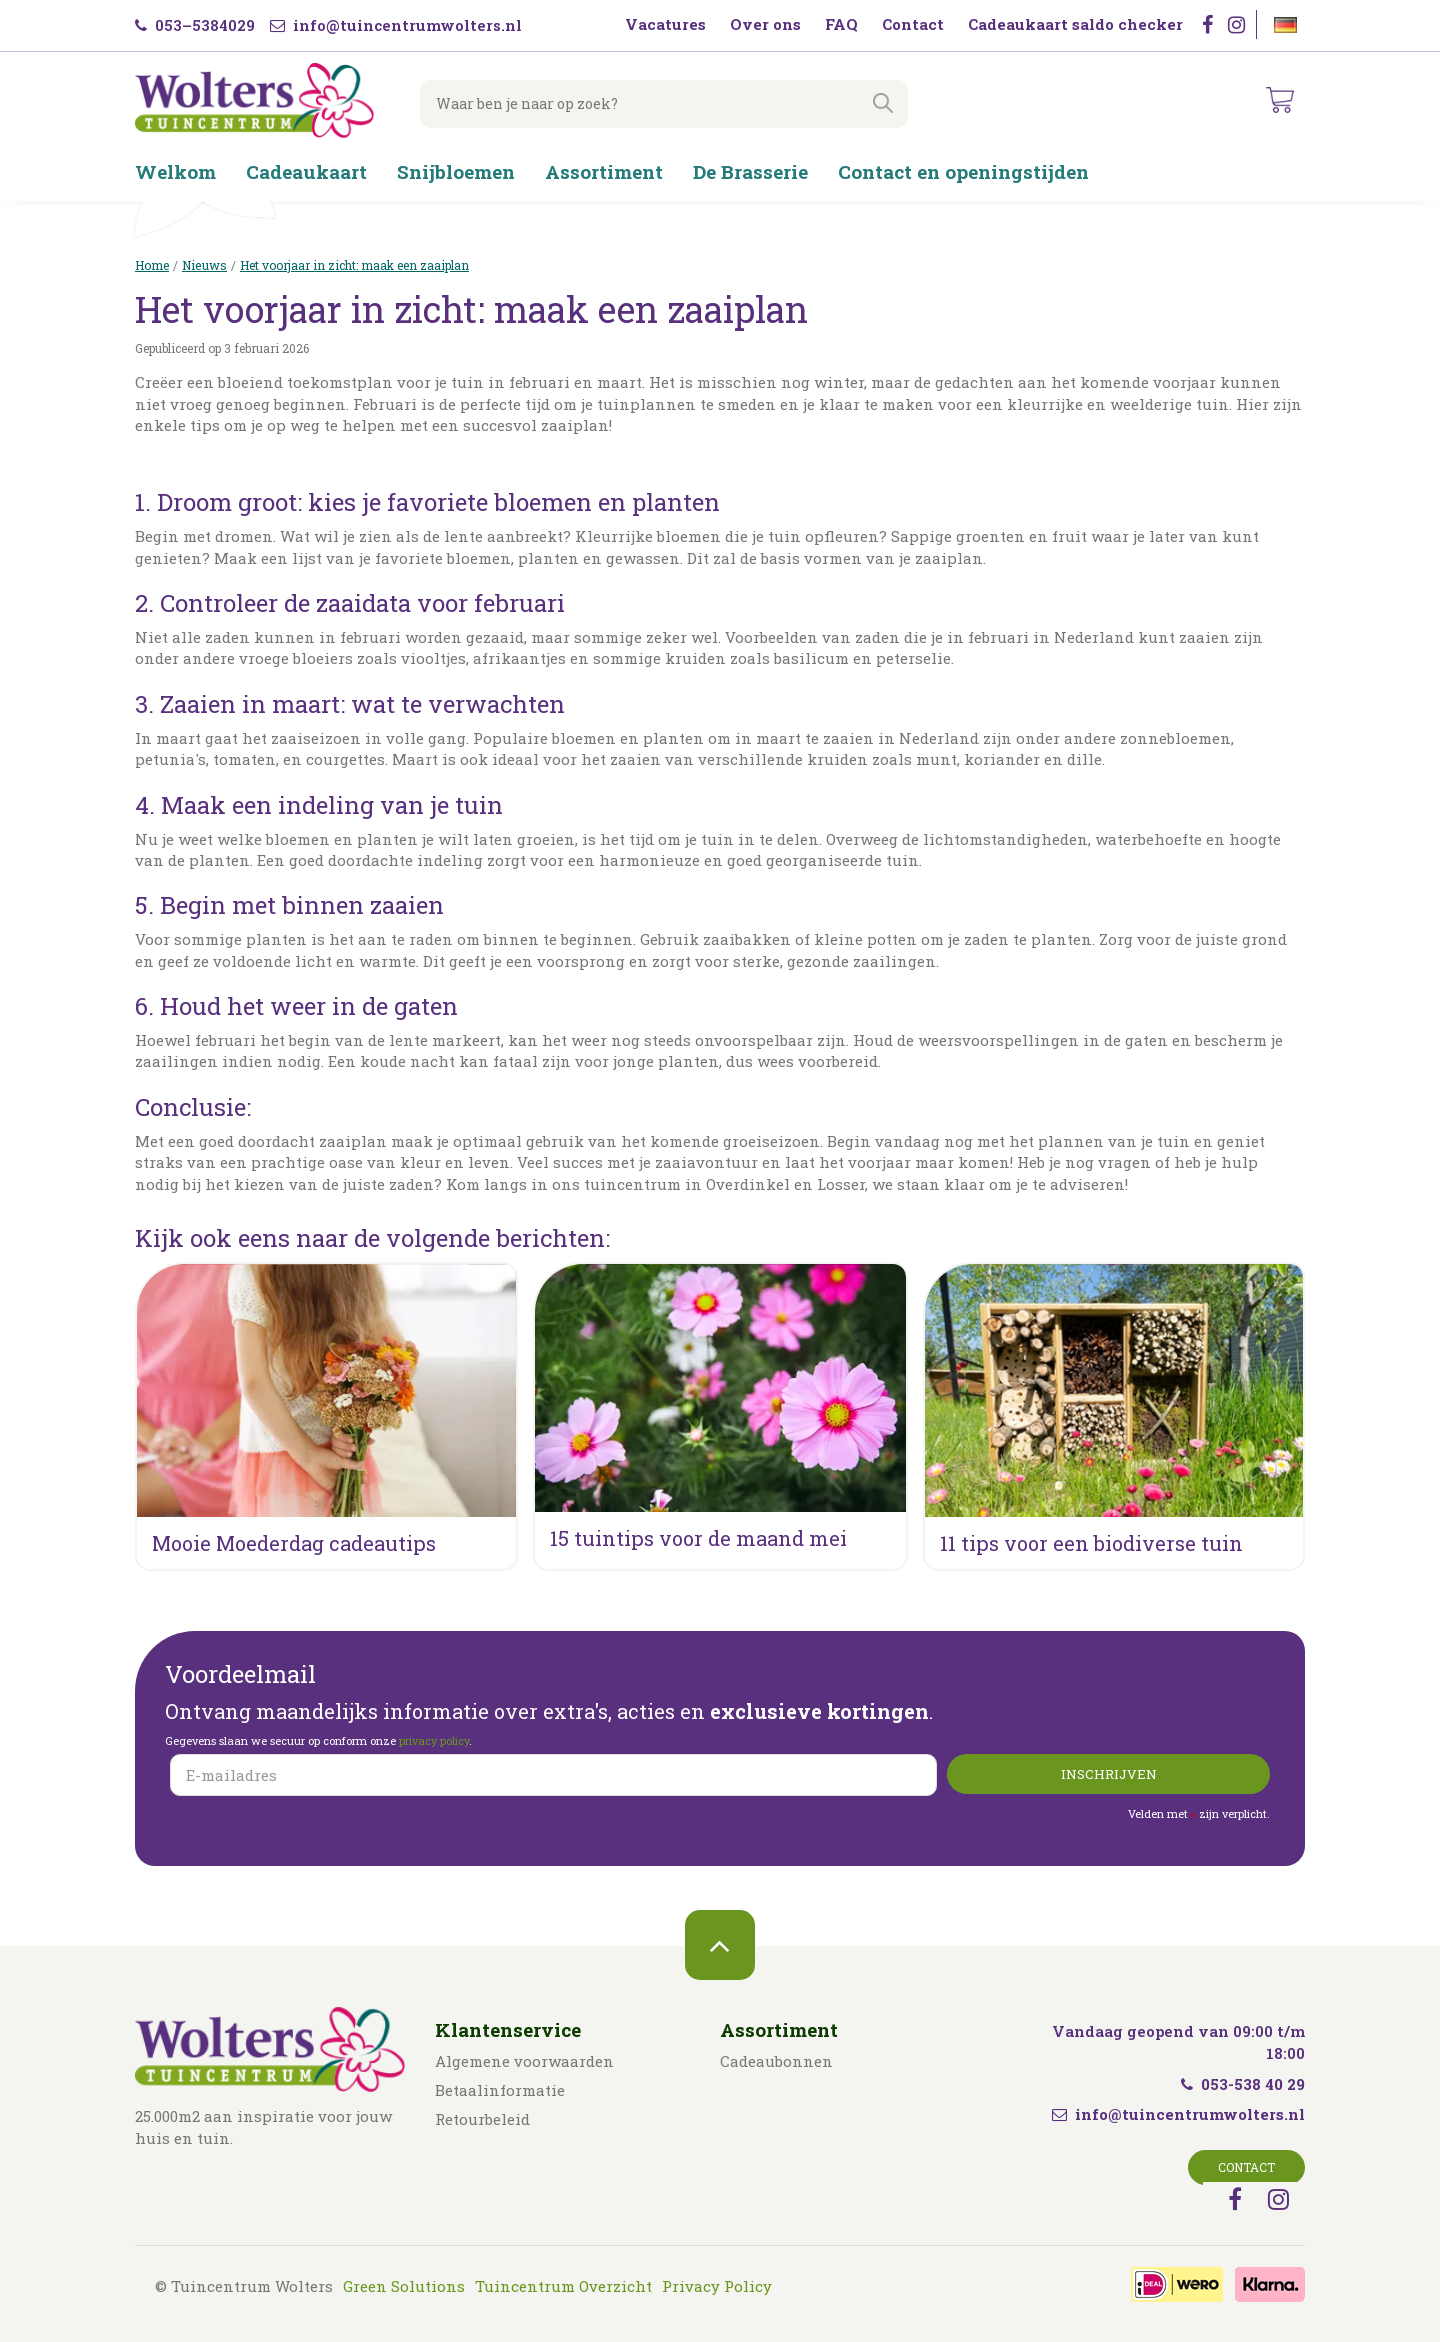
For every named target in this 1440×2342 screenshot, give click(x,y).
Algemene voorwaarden (524, 2061)
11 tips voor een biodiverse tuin (1091, 1543)
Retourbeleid (482, 2119)
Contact (1246, 2167)
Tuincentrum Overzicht (563, 2286)
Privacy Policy (717, 2286)
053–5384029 (195, 25)
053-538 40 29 (1243, 2084)
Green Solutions (404, 2286)
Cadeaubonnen (776, 2061)
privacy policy (434, 1740)
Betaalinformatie (500, 2090)
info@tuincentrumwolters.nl (396, 25)
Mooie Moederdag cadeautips (294, 1543)
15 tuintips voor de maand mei (698, 1538)
